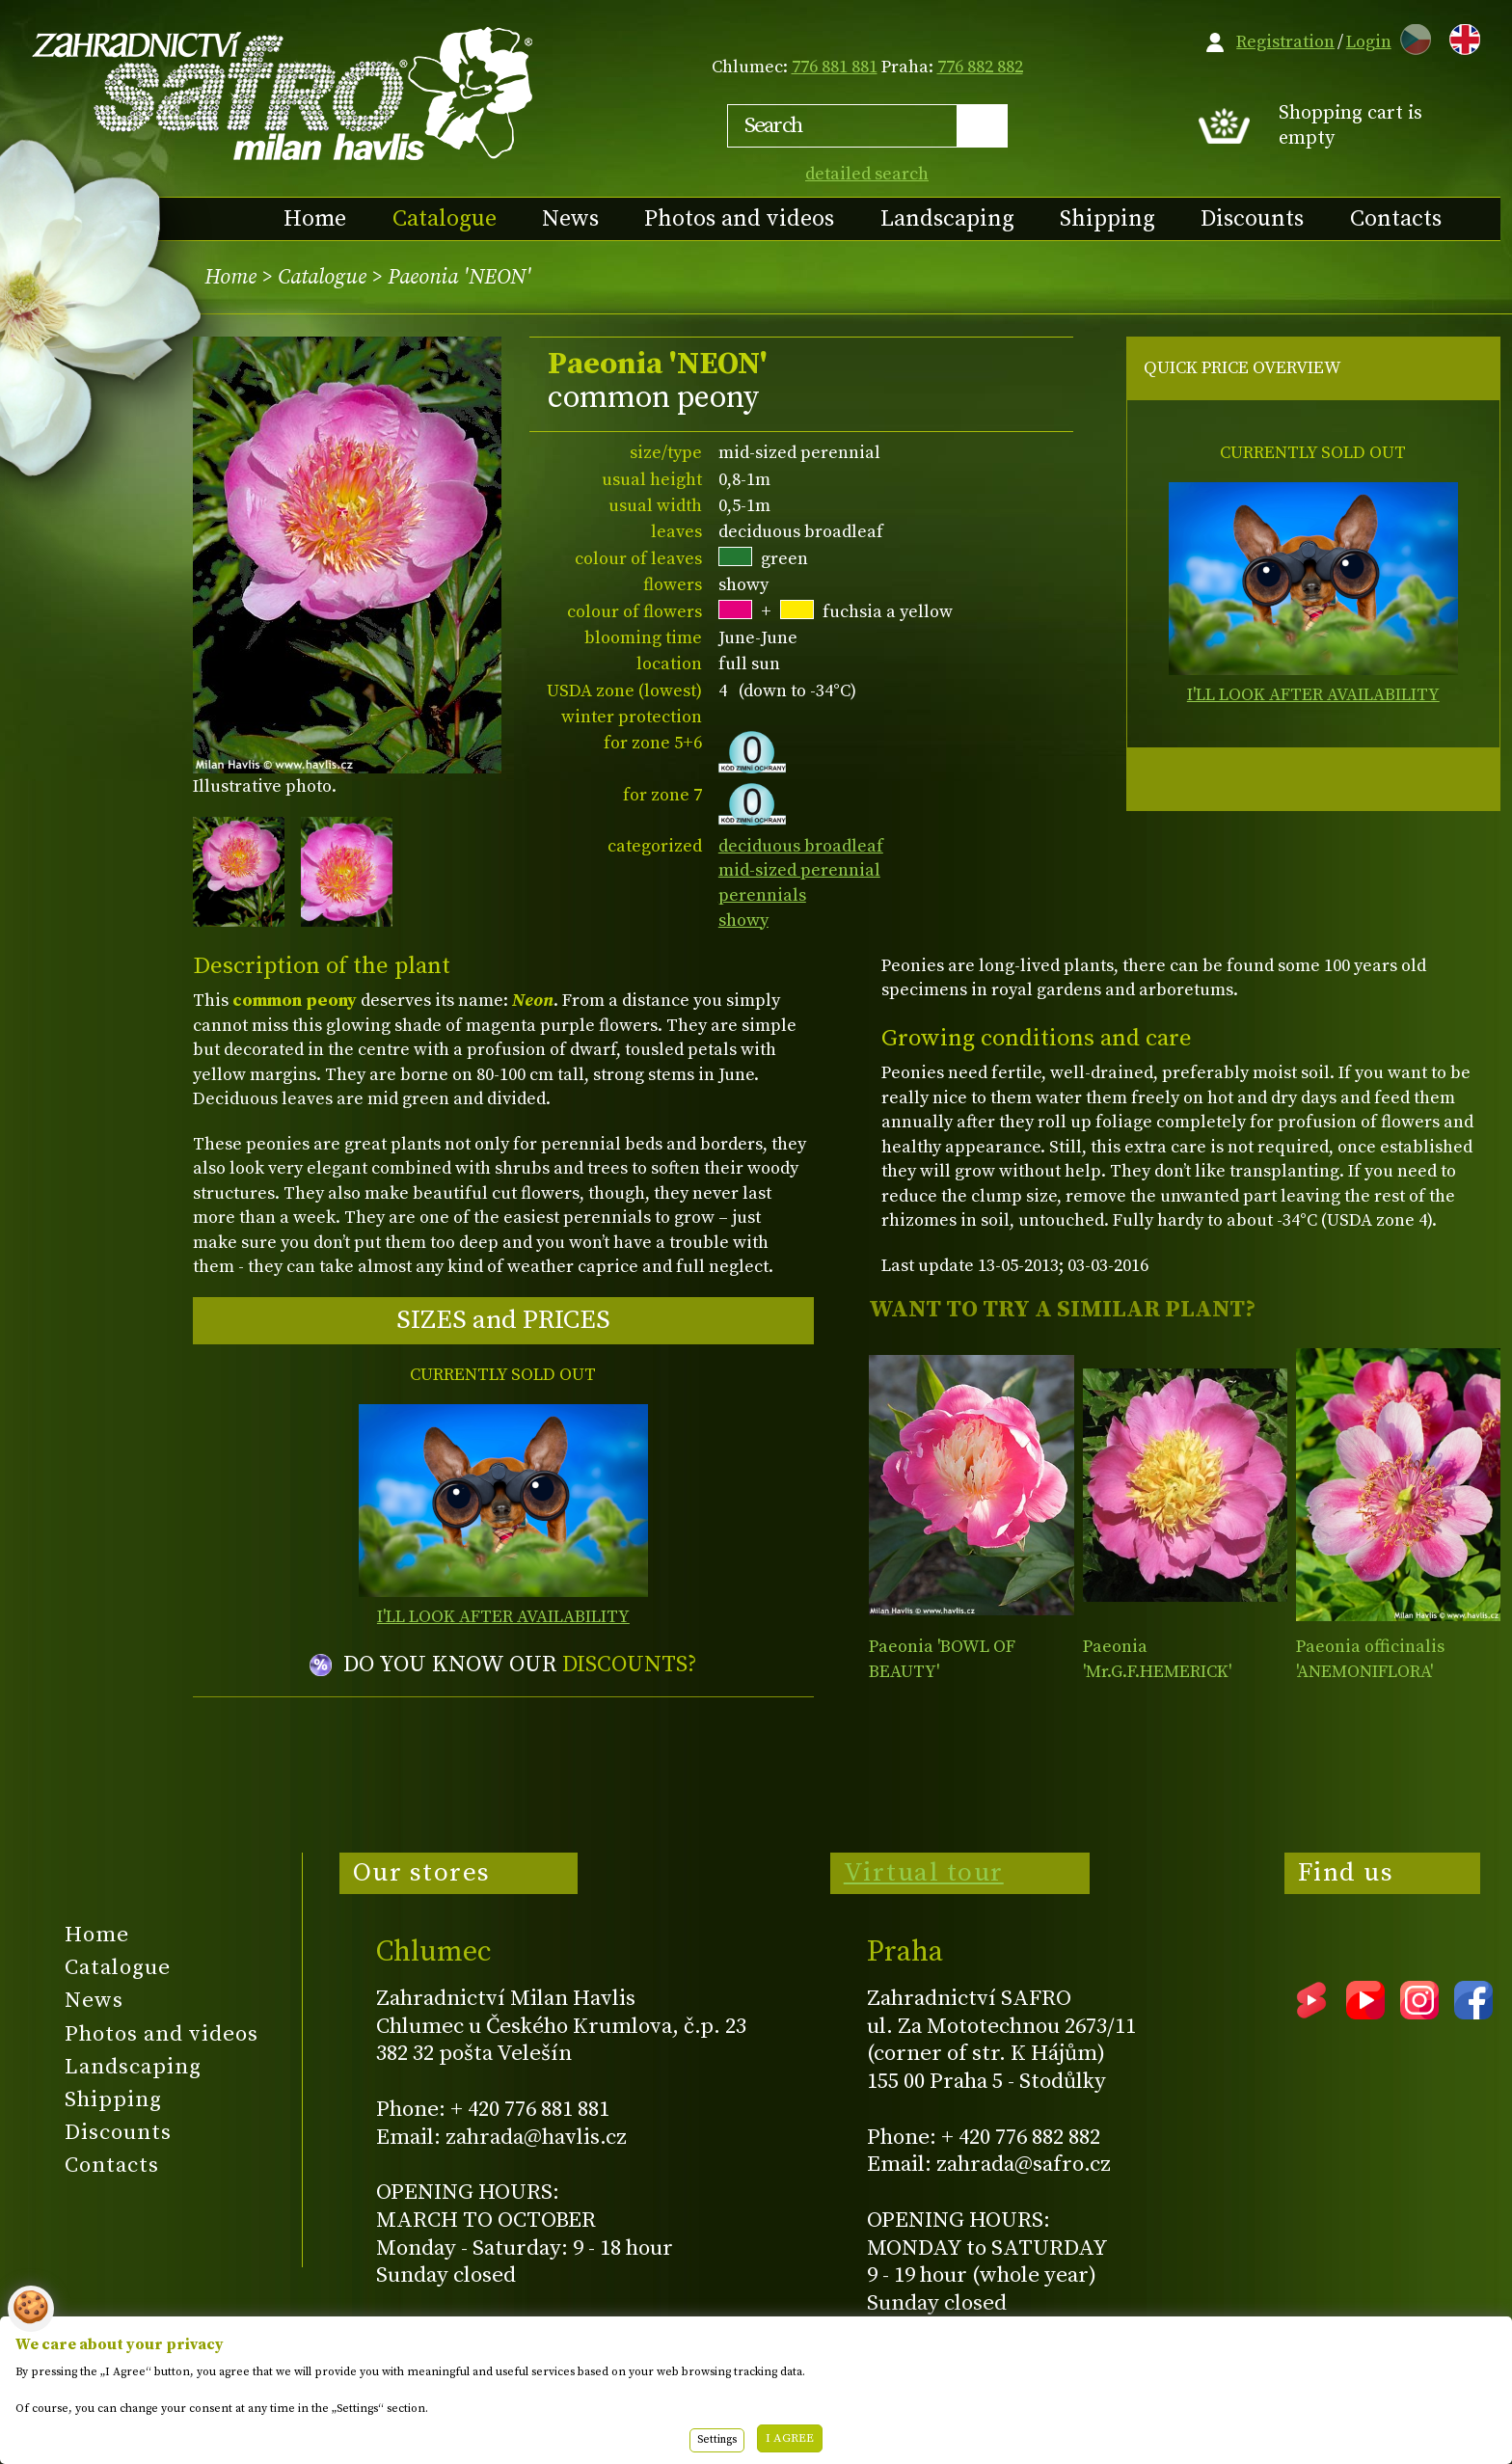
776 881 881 (835, 67)
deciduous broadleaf (800, 846)
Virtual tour (924, 1872)
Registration (1285, 42)
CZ (1410, 36)
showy (743, 920)
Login (1368, 42)
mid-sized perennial (799, 870)
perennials (762, 895)
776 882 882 (980, 67)
